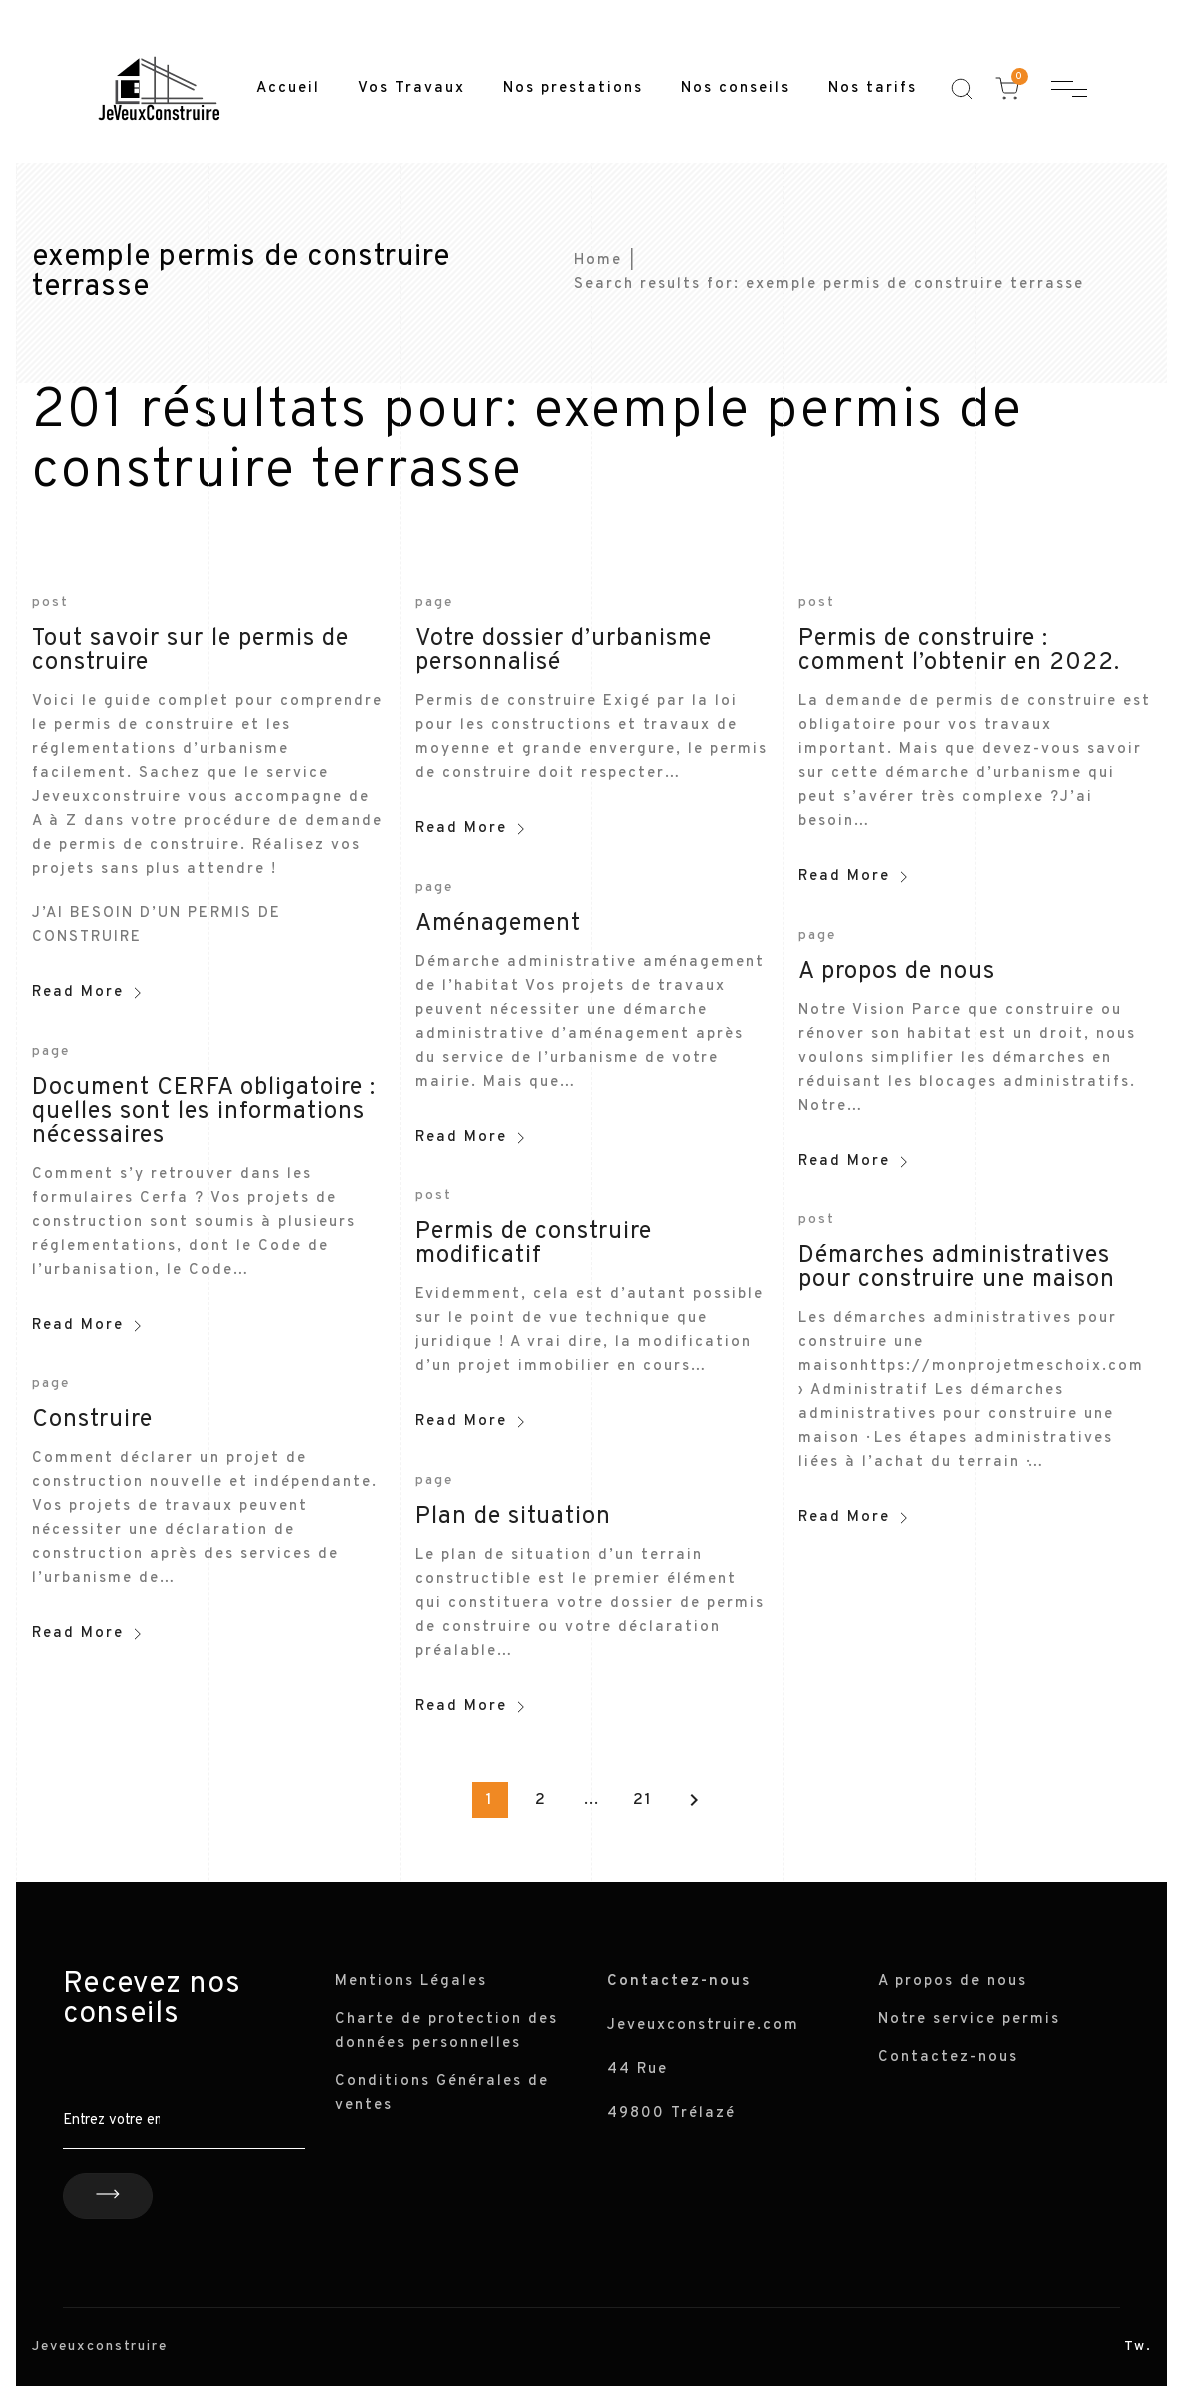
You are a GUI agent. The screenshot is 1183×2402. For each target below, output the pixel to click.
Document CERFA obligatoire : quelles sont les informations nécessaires (204, 1112)
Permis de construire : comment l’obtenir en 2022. (959, 651)
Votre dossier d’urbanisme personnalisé (563, 651)
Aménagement (498, 924)
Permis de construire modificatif (533, 1244)
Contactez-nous (948, 2057)
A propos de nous (896, 972)
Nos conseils (735, 88)
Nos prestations (573, 88)
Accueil (288, 88)
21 (643, 1800)
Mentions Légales (411, 1981)
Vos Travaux (411, 88)
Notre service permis (969, 2019)
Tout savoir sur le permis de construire (190, 651)
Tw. (1138, 2346)
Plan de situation (513, 1517)
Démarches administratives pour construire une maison (956, 1268)
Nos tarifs (872, 88)
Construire (92, 1420)
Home (598, 260)
